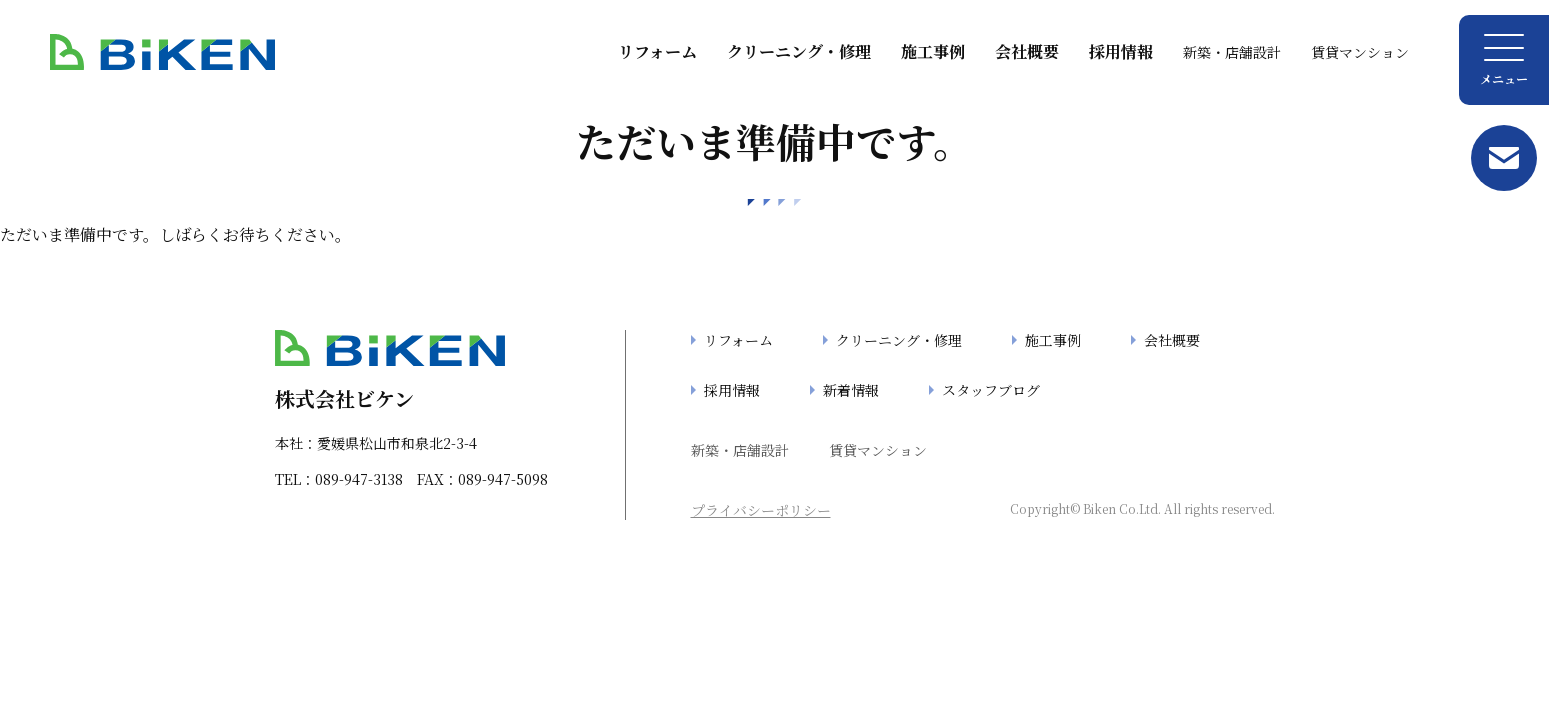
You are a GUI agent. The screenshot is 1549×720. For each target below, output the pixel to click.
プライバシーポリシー (761, 510)
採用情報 (1121, 51)
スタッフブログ (991, 390)
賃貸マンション (1360, 52)
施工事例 (933, 51)
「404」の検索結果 (233, 699)
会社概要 (1027, 51)
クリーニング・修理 (799, 51)
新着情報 (851, 390)
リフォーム (657, 51)
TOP (44, 699)
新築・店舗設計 (1232, 52)
